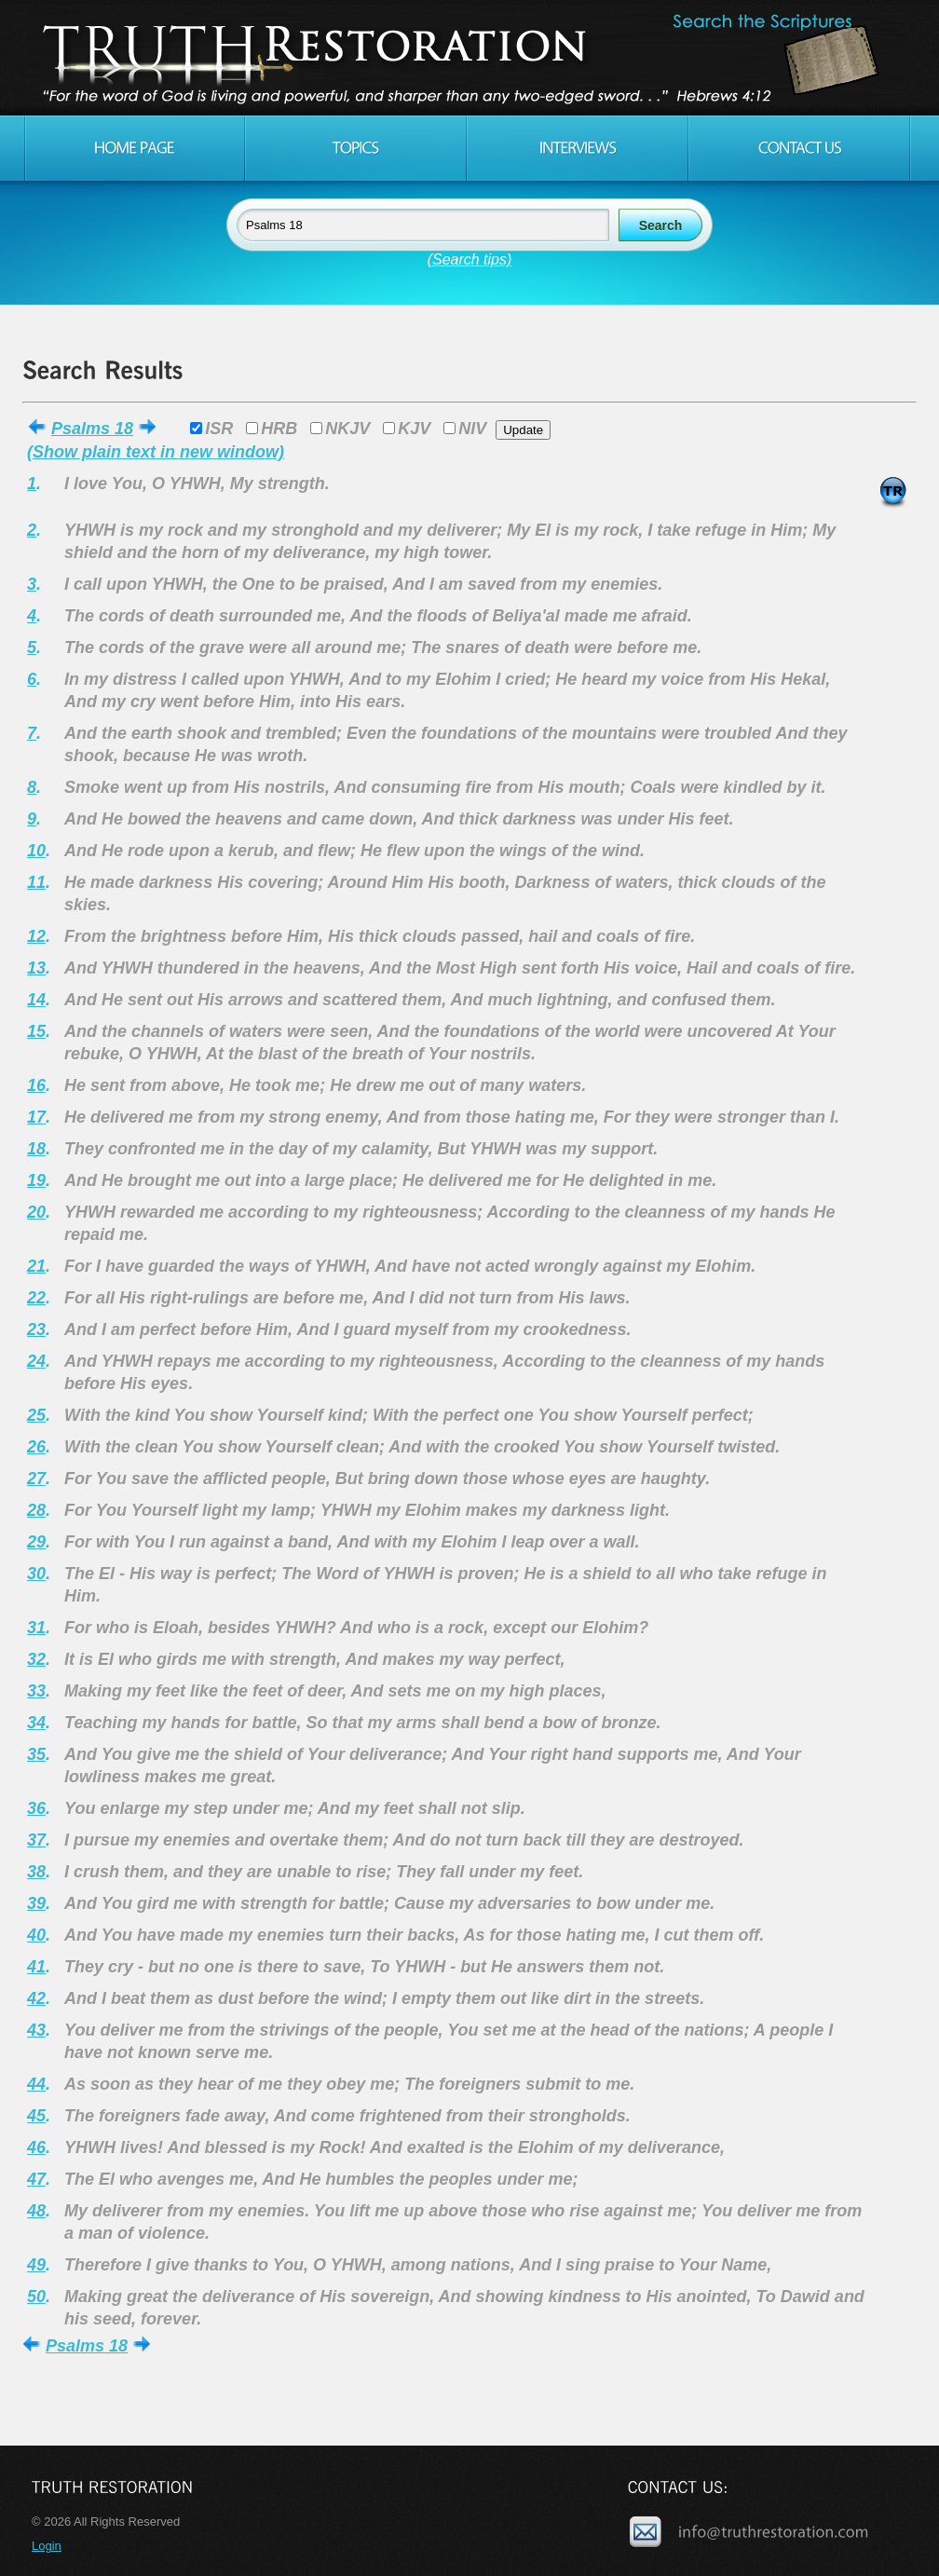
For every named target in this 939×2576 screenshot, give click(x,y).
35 (36, 1754)
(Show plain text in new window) (155, 452)
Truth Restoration (467, 57)
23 (36, 1329)
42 (36, 1998)
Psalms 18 (92, 428)
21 (36, 1266)
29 (36, 1542)
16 (36, 1085)
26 (36, 1447)
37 (36, 1840)
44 (36, 2084)
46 (36, 2147)
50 (36, 2296)
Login (46, 2546)
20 (36, 1212)
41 (36, 1966)
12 (36, 936)
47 (36, 2179)
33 (36, 1691)
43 (36, 2030)
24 (36, 1361)
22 (36, 1297)
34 (36, 1722)
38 (36, 1871)
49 (36, 2265)
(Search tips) (470, 259)
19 (36, 1180)
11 (36, 882)
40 (36, 1935)
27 (36, 1478)
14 (36, 999)
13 (36, 968)
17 (36, 1117)
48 (36, 2210)
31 (36, 1627)
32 (36, 1659)
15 (36, 1031)
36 (36, 1808)
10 (36, 850)
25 (36, 1415)
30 (36, 1573)
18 (36, 1148)
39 (36, 1903)
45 (36, 2115)
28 (36, 1510)
